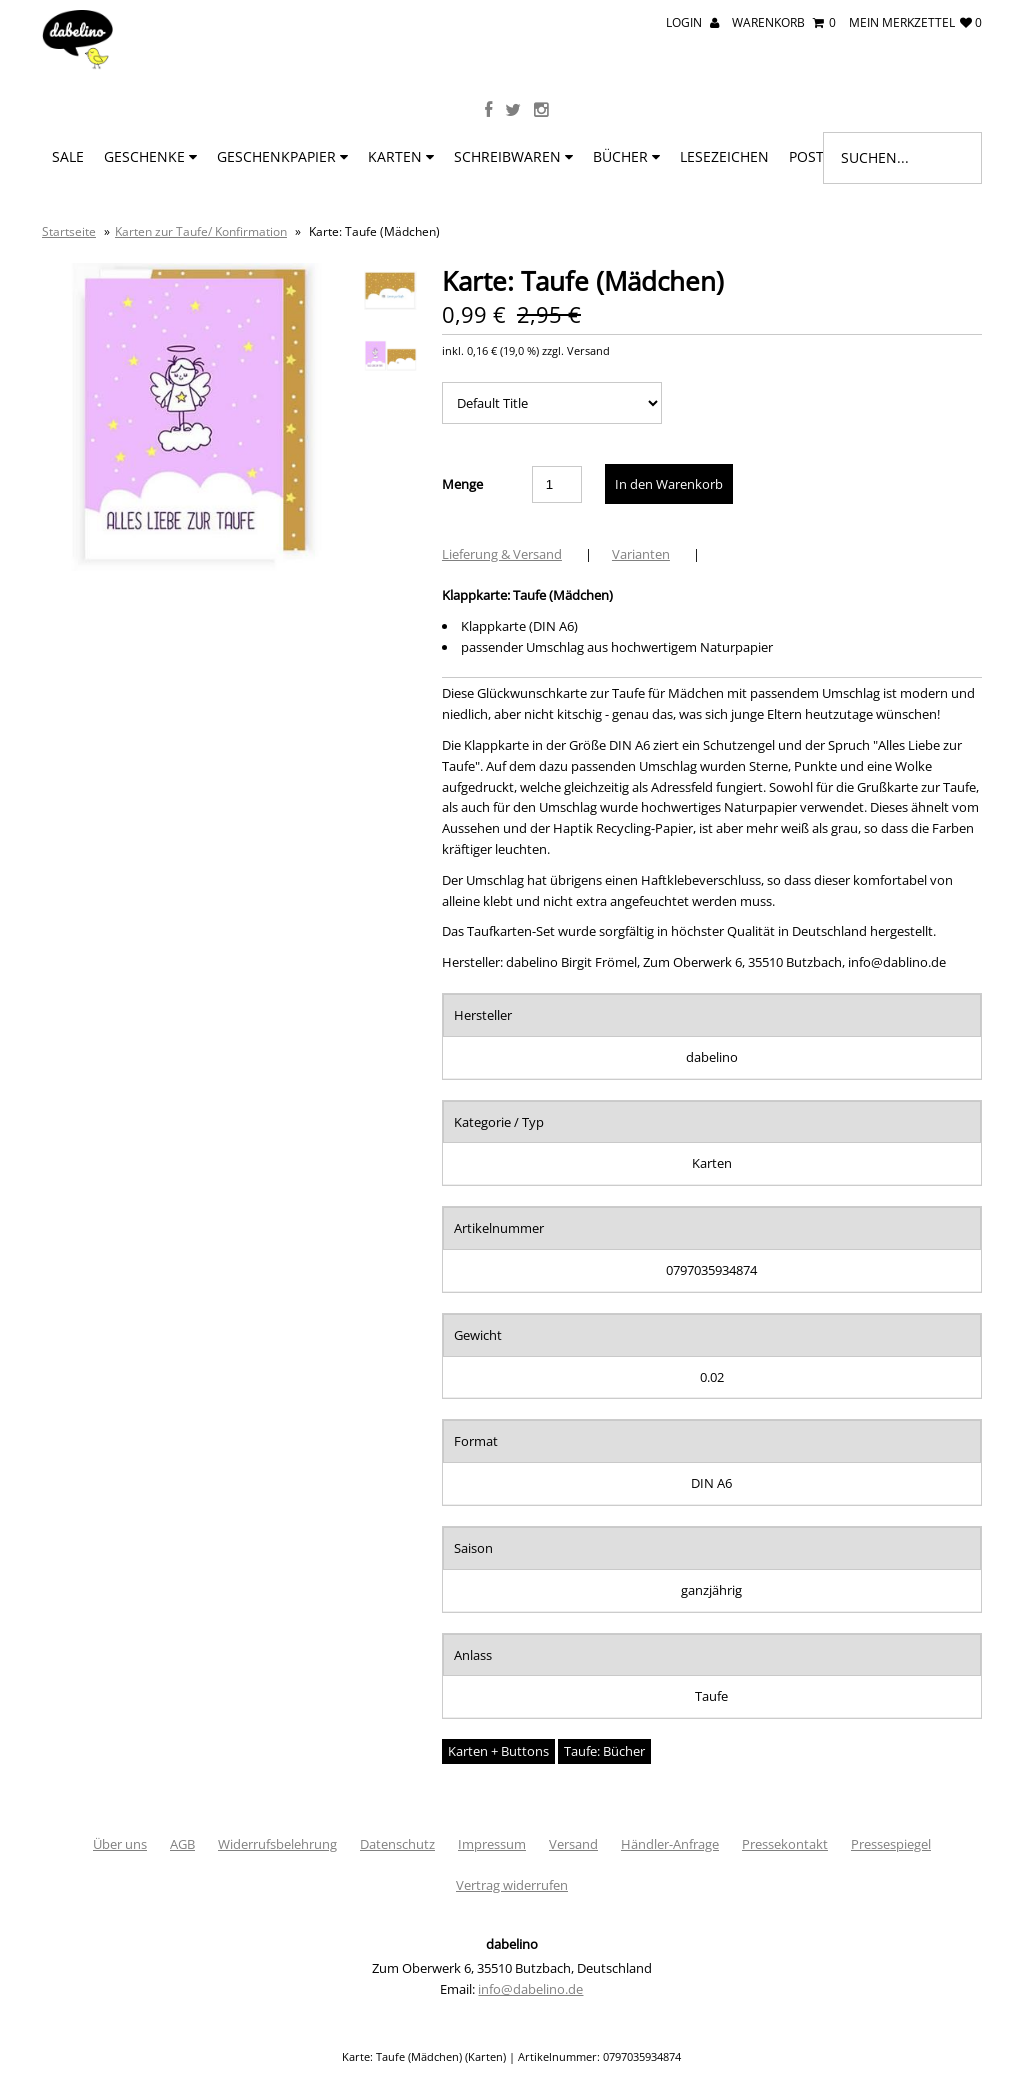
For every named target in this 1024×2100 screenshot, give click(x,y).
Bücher (626, 156)
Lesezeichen (724, 156)
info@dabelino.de (530, 1989)
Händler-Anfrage (670, 1844)
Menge (462, 484)
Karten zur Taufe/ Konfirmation (201, 231)
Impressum (492, 1844)
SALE (68, 156)
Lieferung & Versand (502, 554)
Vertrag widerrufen (512, 1885)
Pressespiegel (891, 1844)
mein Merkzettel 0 (915, 22)
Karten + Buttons (498, 1751)
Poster (821, 156)
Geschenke (150, 156)
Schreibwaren (513, 156)
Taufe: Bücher (604, 1751)
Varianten (641, 554)
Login (692, 22)
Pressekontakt (785, 1844)
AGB (182, 1844)
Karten (401, 156)
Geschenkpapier (282, 156)
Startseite (69, 231)
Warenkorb (784, 22)
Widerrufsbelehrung (277, 1844)
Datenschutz (397, 1844)
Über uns (120, 1844)
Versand (573, 1844)
